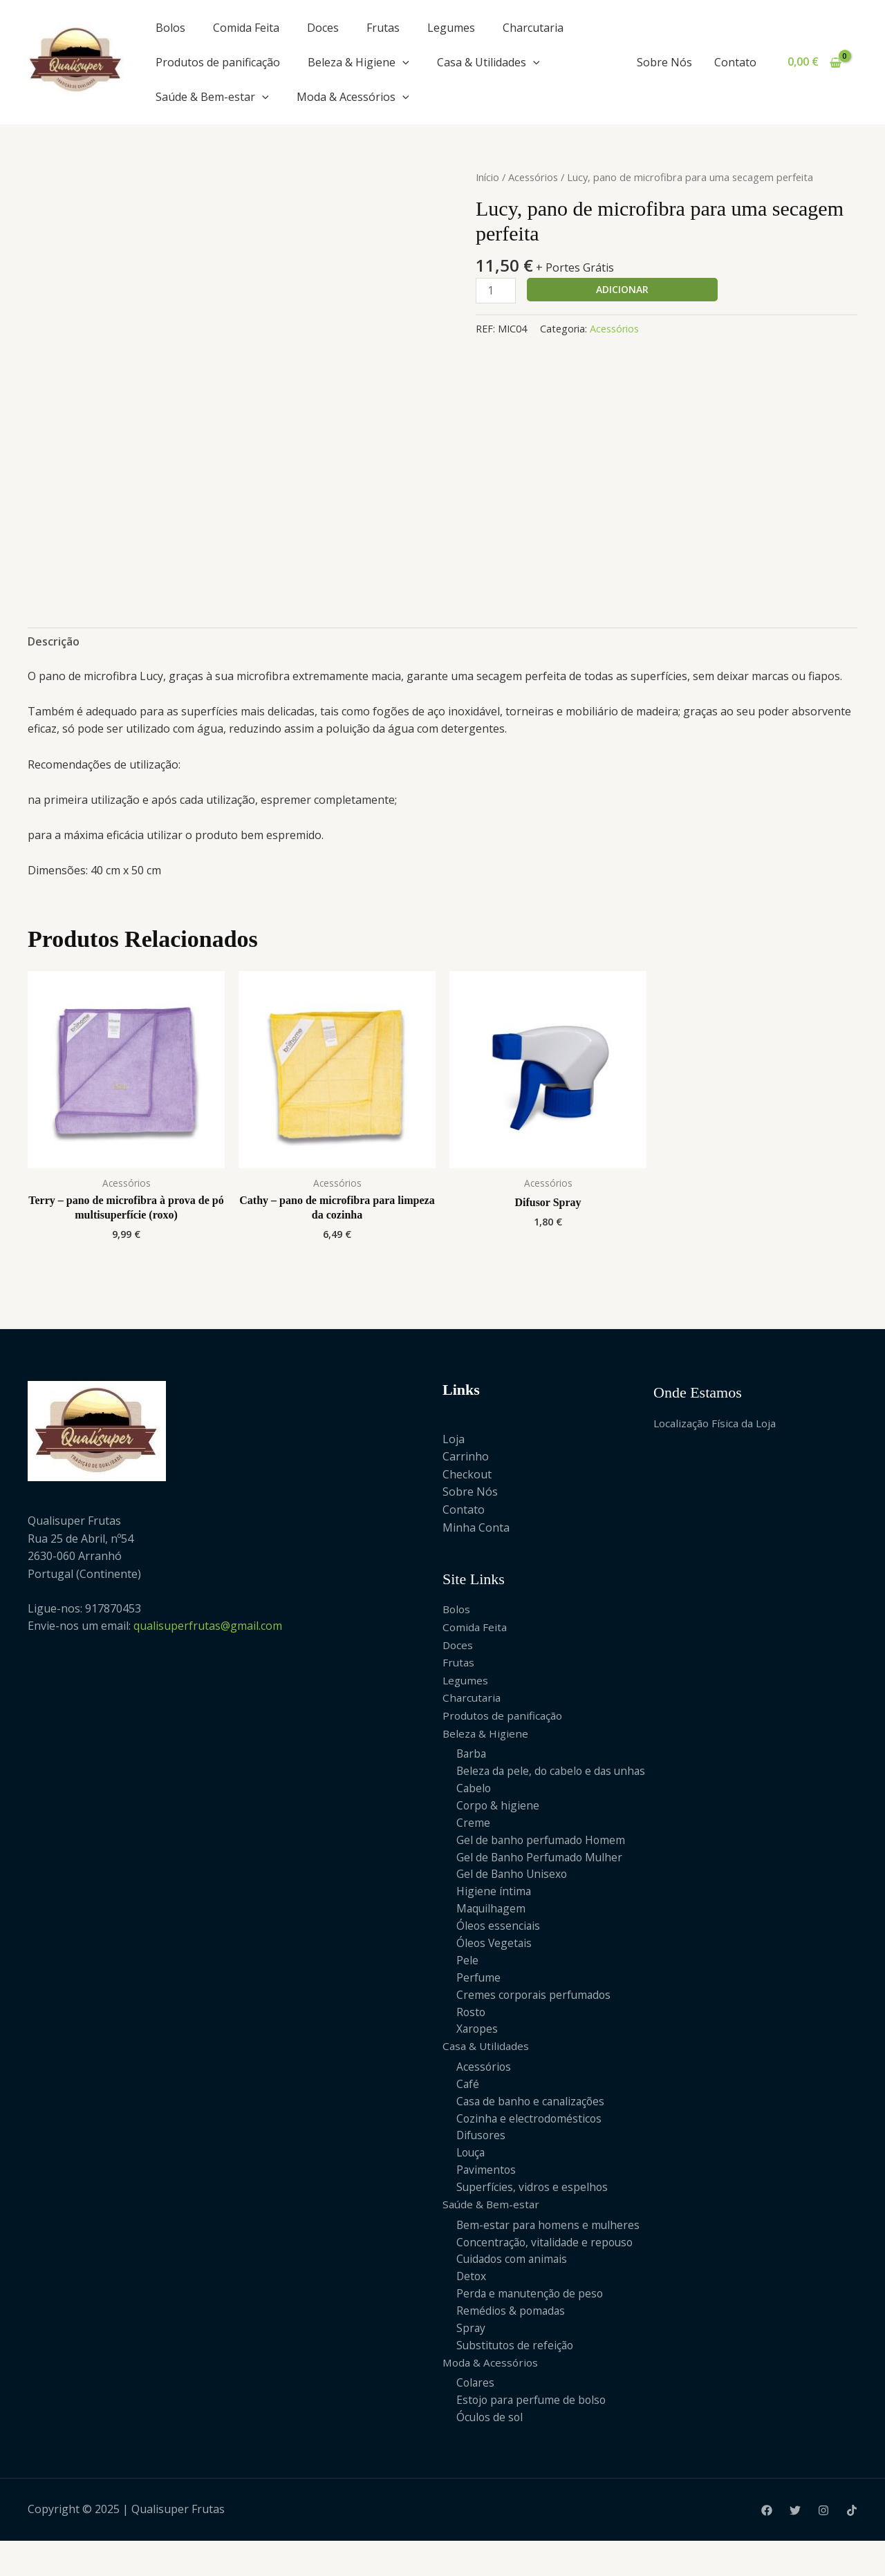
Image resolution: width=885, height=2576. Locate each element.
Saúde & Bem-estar (212, 96)
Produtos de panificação (218, 62)
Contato (735, 62)
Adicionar (622, 289)
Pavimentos (486, 2198)
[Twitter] (795, 2545)
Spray (471, 2360)
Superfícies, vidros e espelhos (533, 2216)
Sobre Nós (664, 62)
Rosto (471, 2036)
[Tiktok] (851, 2545)
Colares (476, 2416)
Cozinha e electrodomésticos (530, 2145)
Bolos (170, 27)
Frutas (383, 27)
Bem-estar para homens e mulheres (550, 2254)
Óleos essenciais (498, 1948)
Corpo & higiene (498, 1824)
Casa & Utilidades (488, 62)
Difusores (481, 2163)
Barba (472, 1753)
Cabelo (474, 1806)
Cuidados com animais (513, 2289)
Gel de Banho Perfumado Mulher (541, 1877)
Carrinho (465, 1456)
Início (487, 177)
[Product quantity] (496, 290)
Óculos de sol (490, 2451)
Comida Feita (246, 27)
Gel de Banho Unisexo (513, 1895)
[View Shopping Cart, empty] (814, 62)
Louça (471, 2180)
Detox (471, 2307)
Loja (453, 1439)
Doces (323, 27)
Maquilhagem (492, 1930)
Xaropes (477, 2054)
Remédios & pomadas (512, 2343)
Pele (467, 1983)
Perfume (478, 2001)
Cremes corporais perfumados (535, 2019)
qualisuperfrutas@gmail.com (207, 1625)
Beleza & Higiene (358, 62)
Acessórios (533, 177)
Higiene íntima (494, 1913)
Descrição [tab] (54, 641)
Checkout (467, 1474)
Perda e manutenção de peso (531, 2325)
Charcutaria (533, 27)
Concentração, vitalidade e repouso (547, 2271)
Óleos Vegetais (495, 1965)
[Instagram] (823, 2545)
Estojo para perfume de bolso (533, 2434)
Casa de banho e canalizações (533, 2128)
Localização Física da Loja (718, 1423)
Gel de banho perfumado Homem (542, 1860)
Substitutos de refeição (516, 2378)
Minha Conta (476, 1527)
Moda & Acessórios (353, 96)
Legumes (451, 27)
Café (468, 2110)
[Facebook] (766, 2545)
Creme (473, 1842)
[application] (402, 62)
